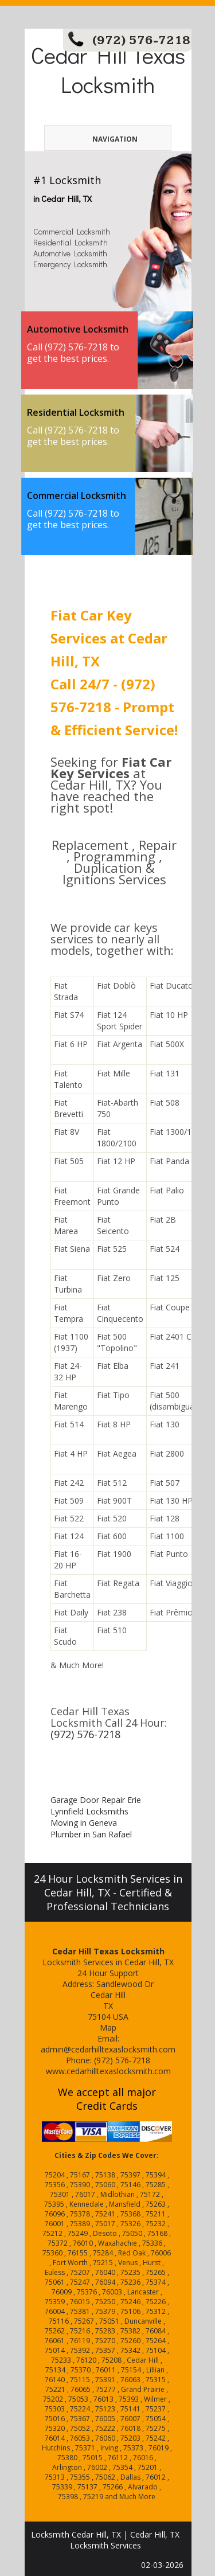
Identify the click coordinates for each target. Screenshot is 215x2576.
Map (108, 2027)
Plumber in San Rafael (91, 1834)
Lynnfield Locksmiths (89, 1811)
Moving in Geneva (83, 1822)
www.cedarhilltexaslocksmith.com (108, 2071)
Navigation (97, 139)
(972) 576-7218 (141, 40)
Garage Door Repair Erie (95, 1799)
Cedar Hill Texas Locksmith (108, 69)
